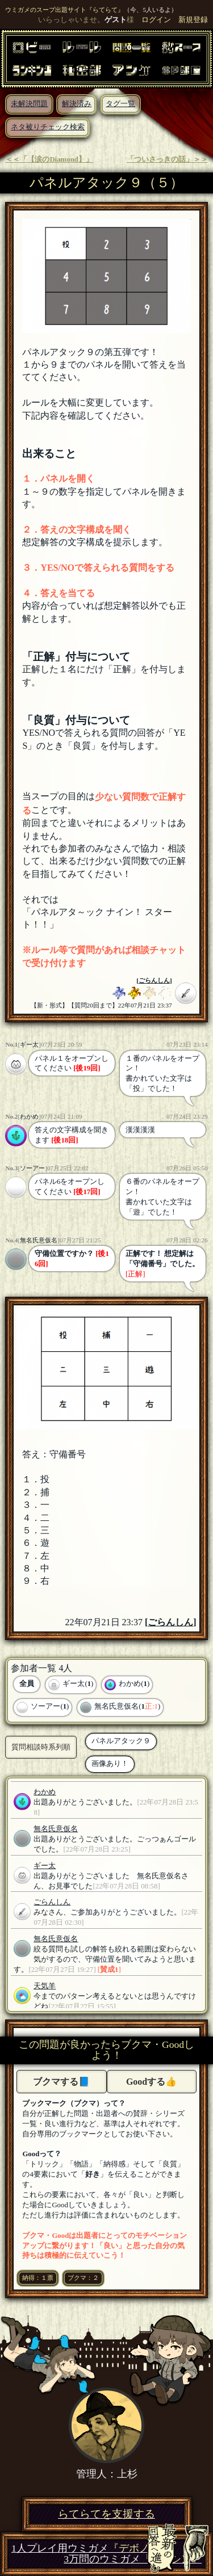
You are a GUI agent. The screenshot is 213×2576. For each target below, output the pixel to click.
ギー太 (29, 1044)
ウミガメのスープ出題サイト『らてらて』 (64, 9)
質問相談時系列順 (40, 1747)
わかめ (29, 1116)
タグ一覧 (120, 104)
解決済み (76, 104)
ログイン (156, 20)
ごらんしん (154, 980)
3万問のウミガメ (133, 2559)
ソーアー (32, 1168)
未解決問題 (29, 104)
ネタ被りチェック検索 (48, 127)
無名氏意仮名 (38, 1240)
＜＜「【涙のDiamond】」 (49, 159)
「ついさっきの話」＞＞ (167, 159)
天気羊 (45, 1986)
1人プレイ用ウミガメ (85, 2548)
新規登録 (193, 20)
